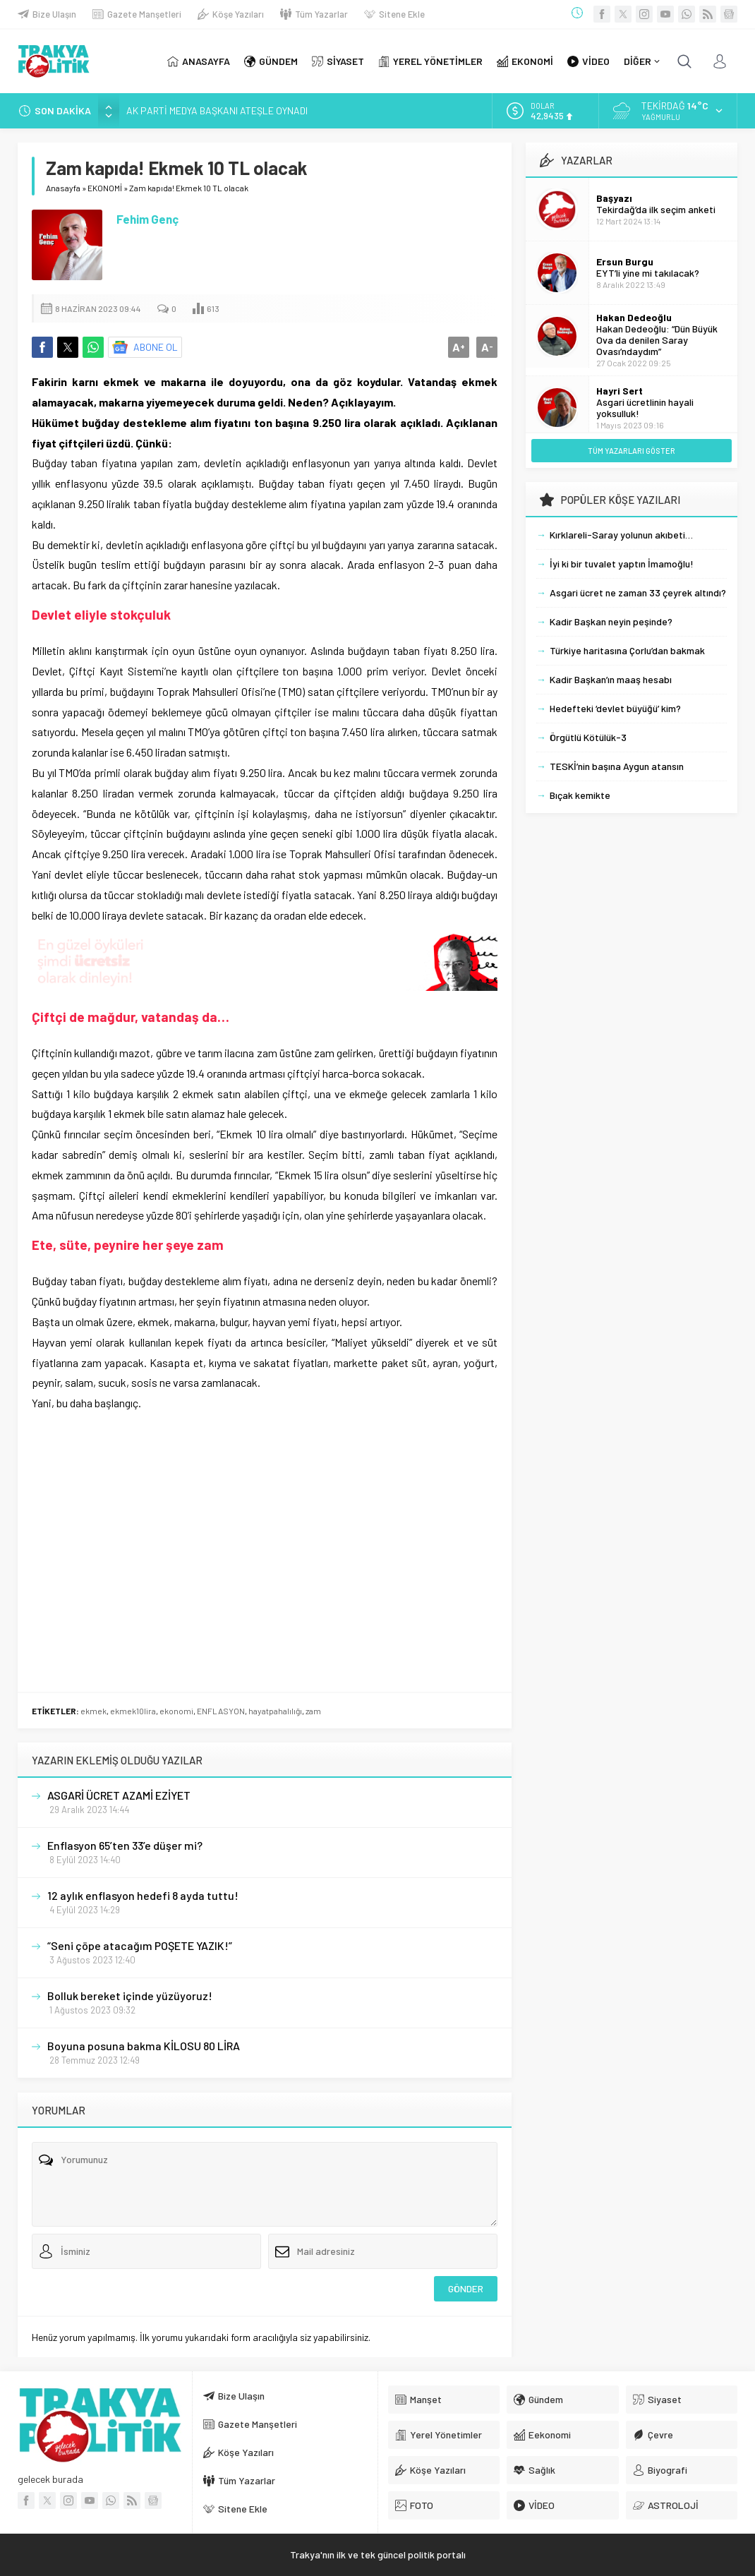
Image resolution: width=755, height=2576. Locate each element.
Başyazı (614, 198)
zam (313, 1711)
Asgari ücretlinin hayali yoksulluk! (645, 407)
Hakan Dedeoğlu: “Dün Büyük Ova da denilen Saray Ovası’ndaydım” (657, 340)
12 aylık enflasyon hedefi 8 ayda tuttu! (142, 1895)
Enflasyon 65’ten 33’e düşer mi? (125, 1845)
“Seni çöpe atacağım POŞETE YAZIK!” (139, 1945)
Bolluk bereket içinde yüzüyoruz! (129, 1995)
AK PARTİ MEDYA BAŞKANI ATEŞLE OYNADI (217, 110)
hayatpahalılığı (275, 1711)
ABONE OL (155, 347)
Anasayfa (63, 188)
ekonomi (176, 1711)
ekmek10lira (133, 1711)
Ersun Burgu (624, 261)
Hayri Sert (619, 391)
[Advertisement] (264, 1481)
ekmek (93, 1711)
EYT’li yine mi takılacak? (647, 273)
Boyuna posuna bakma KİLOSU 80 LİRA (143, 2045)
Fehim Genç (147, 219)
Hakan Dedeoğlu (634, 317)
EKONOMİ (104, 188)
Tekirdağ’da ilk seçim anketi (655, 209)
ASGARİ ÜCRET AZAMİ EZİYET (119, 1795)
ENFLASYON (221, 1711)
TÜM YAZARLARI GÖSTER (631, 450)
